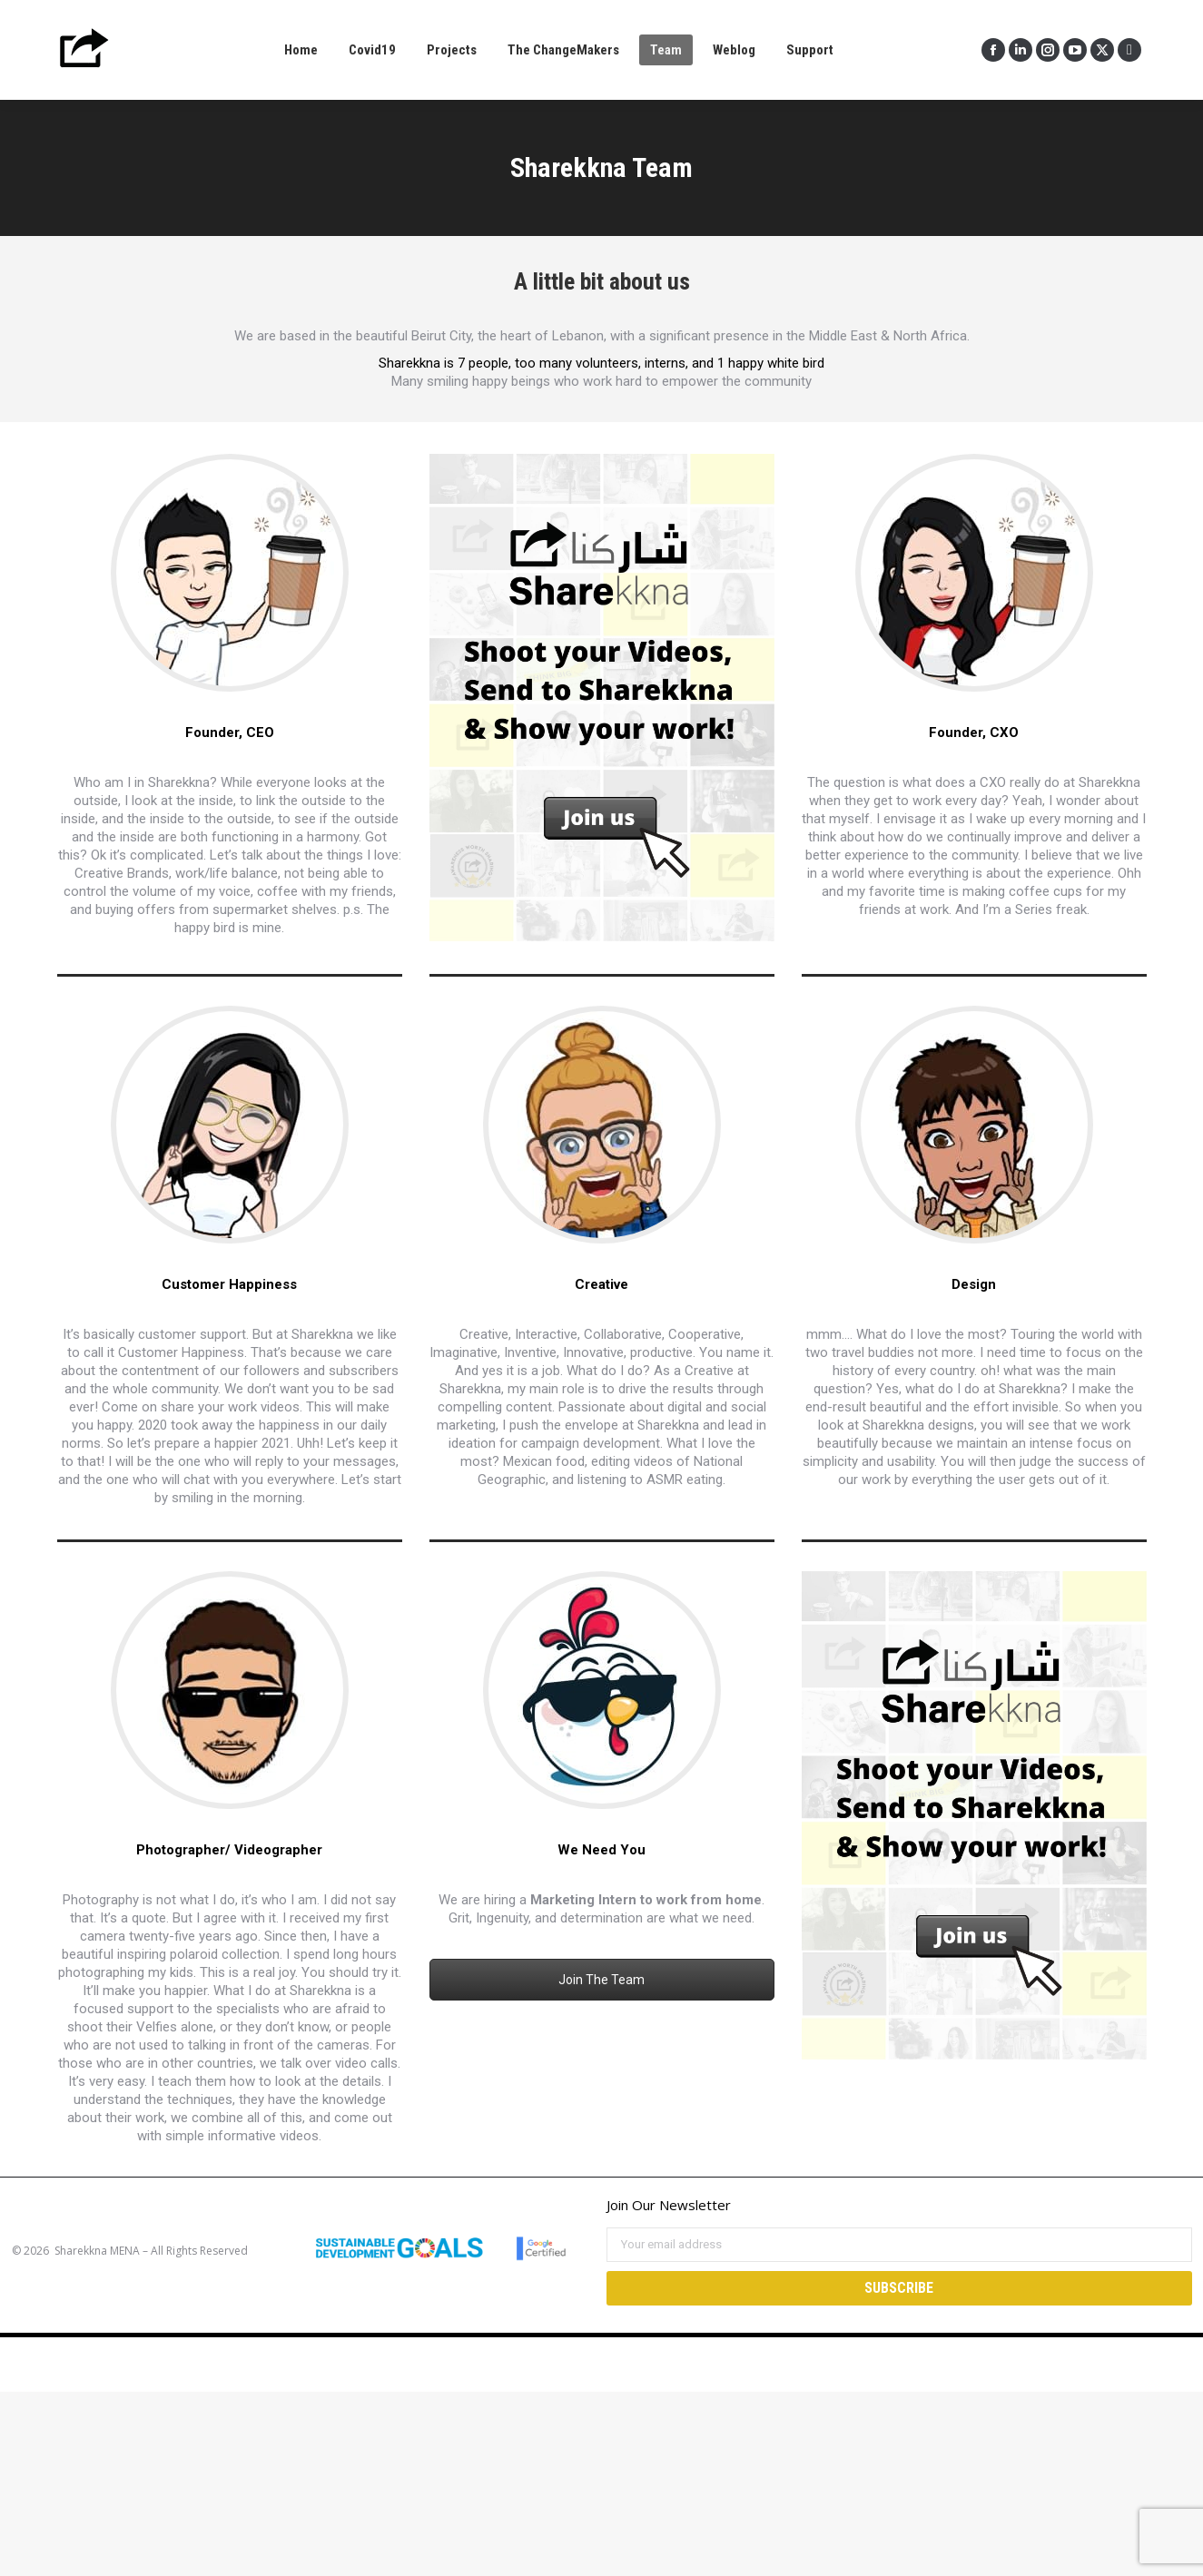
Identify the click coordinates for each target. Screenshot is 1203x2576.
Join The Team (601, 1979)
